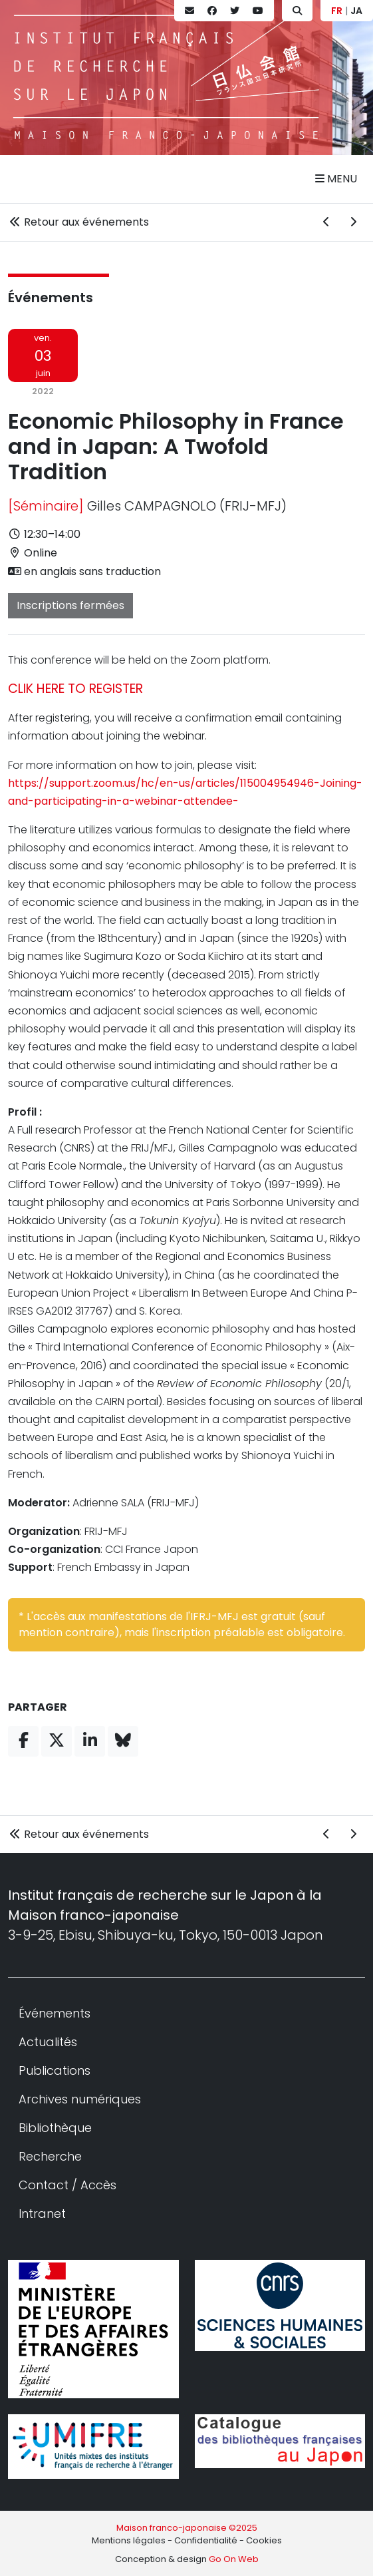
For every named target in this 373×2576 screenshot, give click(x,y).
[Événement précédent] (326, 222)
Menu (336, 178)
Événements (50, 297)
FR (336, 10)
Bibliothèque (55, 2127)
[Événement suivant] (353, 222)
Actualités (48, 2042)
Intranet (42, 2213)
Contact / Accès (67, 2185)
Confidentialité (205, 2540)
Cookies (264, 2540)
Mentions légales (129, 2540)
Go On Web (234, 2559)
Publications (54, 2070)
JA (356, 10)
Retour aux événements (78, 222)
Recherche (50, 2156)
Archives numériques (80, 2099)
